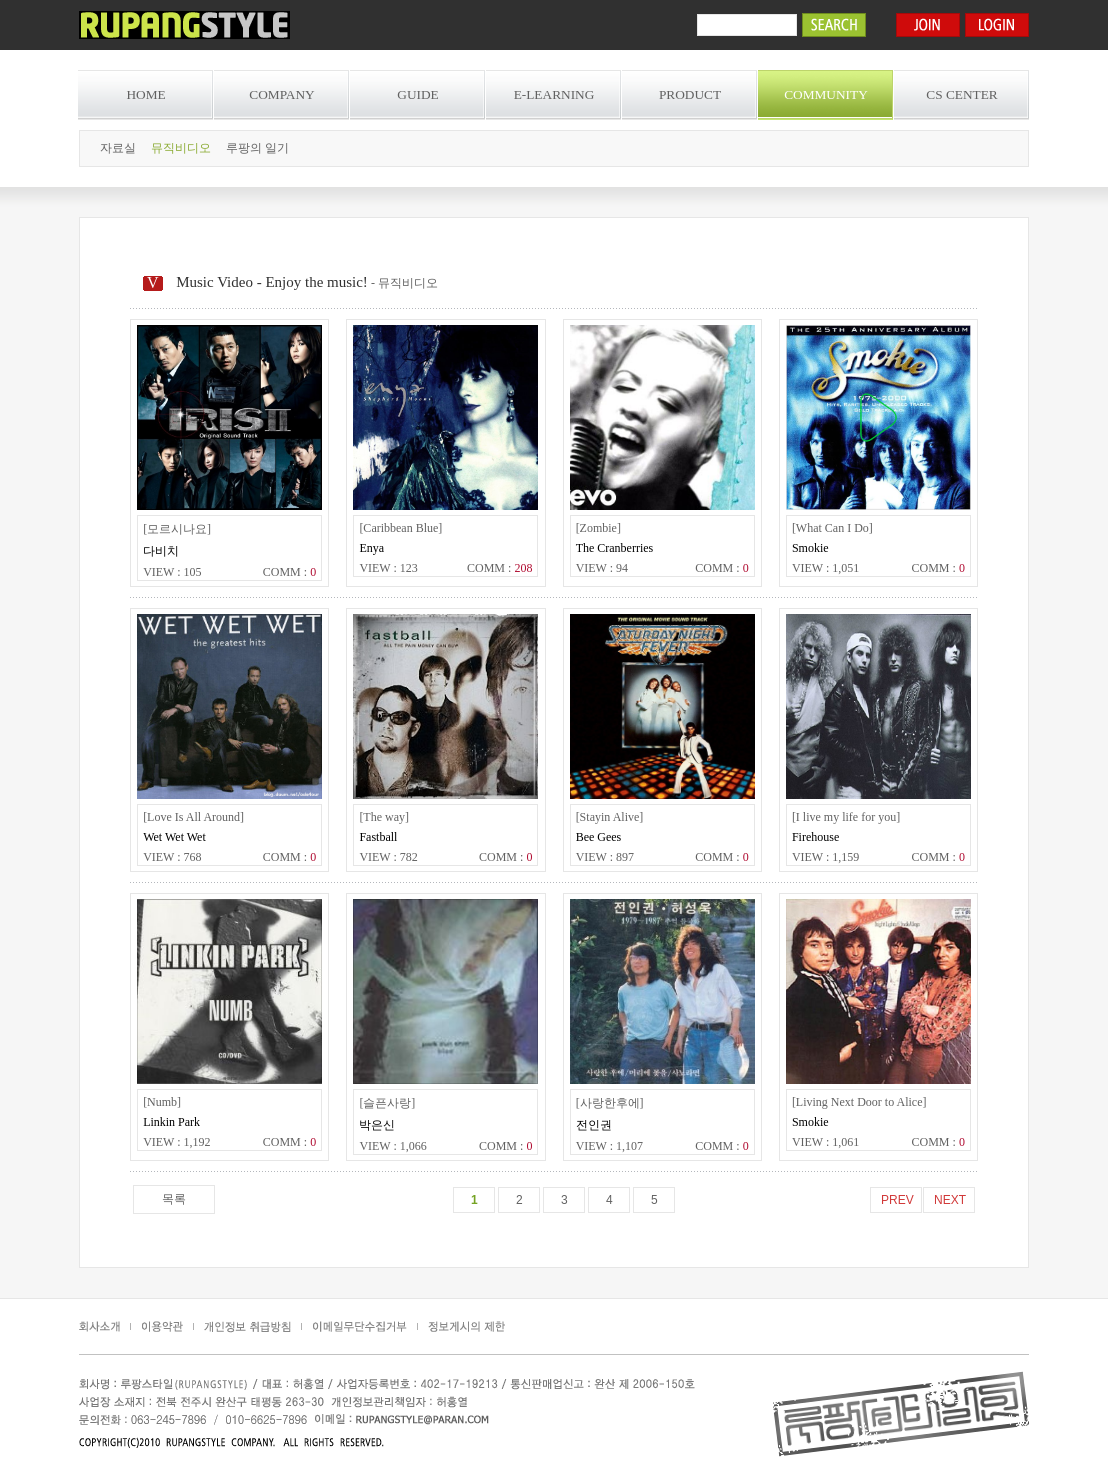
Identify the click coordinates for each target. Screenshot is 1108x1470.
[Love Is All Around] (193, 817)
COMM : (289, 572)
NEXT (950, 1200)
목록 (174, 1199)
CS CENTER (961, 94)
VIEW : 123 (388, 568)
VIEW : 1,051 (825, 568)
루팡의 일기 (257, 148)
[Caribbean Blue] (400, 528)
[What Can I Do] (832, 528)
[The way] (384, 817)
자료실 (118, 148)
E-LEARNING (554, 94)
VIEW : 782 (388, 857)
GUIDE (417, 94)
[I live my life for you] (846, 817)
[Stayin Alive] (610, 817)
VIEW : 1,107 (609, 1146)
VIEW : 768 (172, 857)
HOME (145, 94)
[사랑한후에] (610, 1103)
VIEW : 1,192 (176, 1142)
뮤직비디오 (181, 148)
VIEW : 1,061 (825, 1142)
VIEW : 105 (172, 572)
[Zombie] (598, 528)
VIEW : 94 (602, 568)
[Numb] (162, 1102)
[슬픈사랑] (387, 1103)
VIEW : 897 (605, 857)
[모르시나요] (177, 529)
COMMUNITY (826, 94)
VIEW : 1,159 (825, 857)
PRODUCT (690, 94)
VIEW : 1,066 (392, 1146)
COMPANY (281, 94)
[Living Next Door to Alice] (859, 1102)
